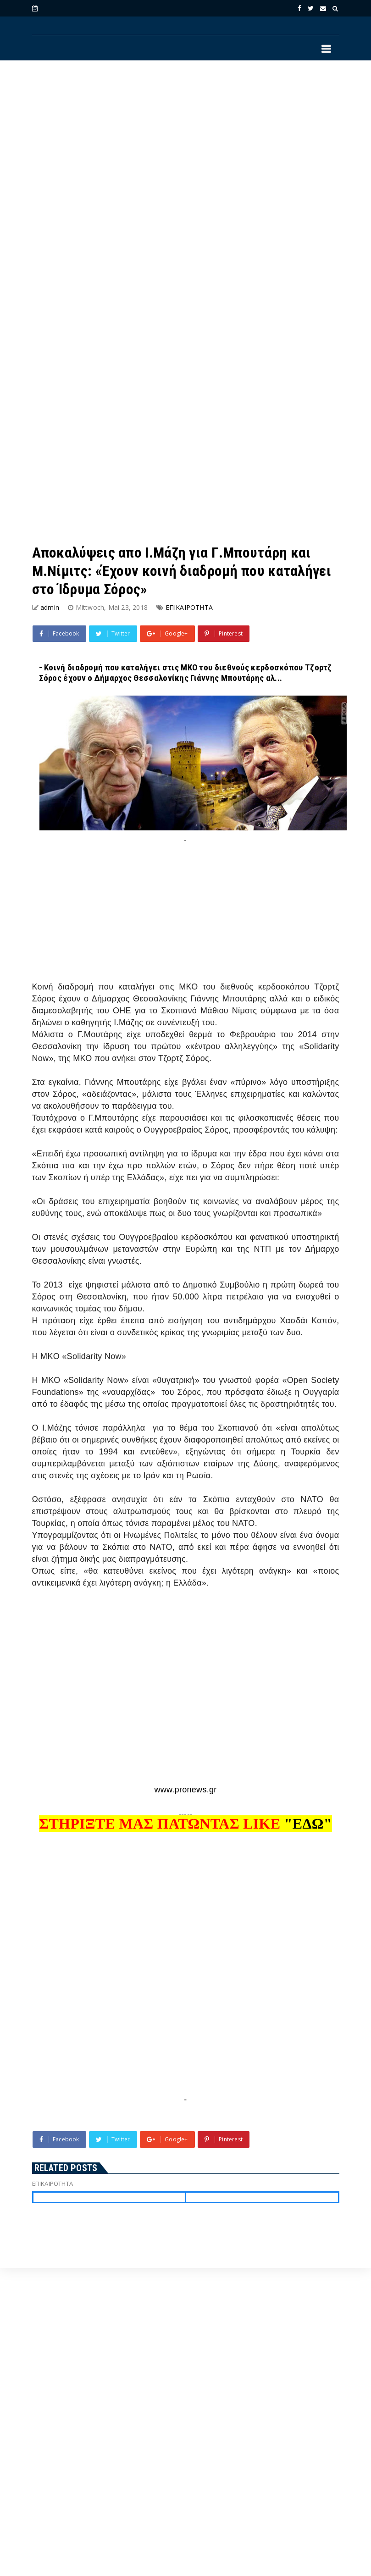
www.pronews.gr (185, 1789)
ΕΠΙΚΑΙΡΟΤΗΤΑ (189, 607)
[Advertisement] (128, 185)
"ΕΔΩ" (308, 1823)
